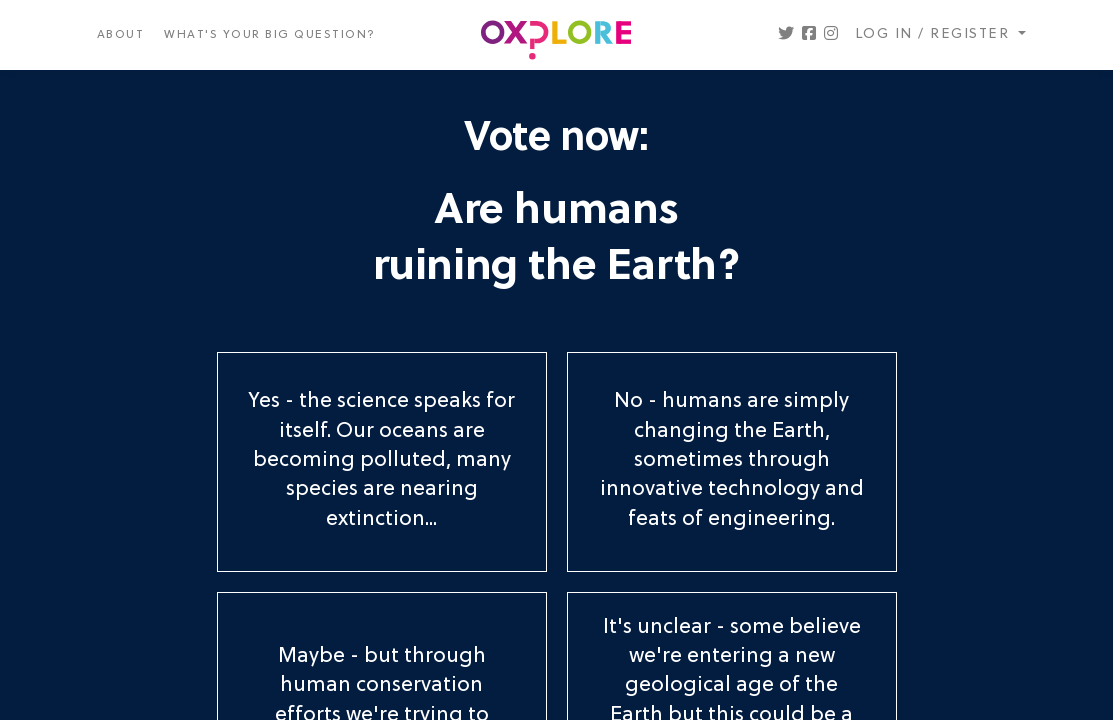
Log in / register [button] (935, 34)
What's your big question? (270, 35)
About (121, 35)
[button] (786, 35)
